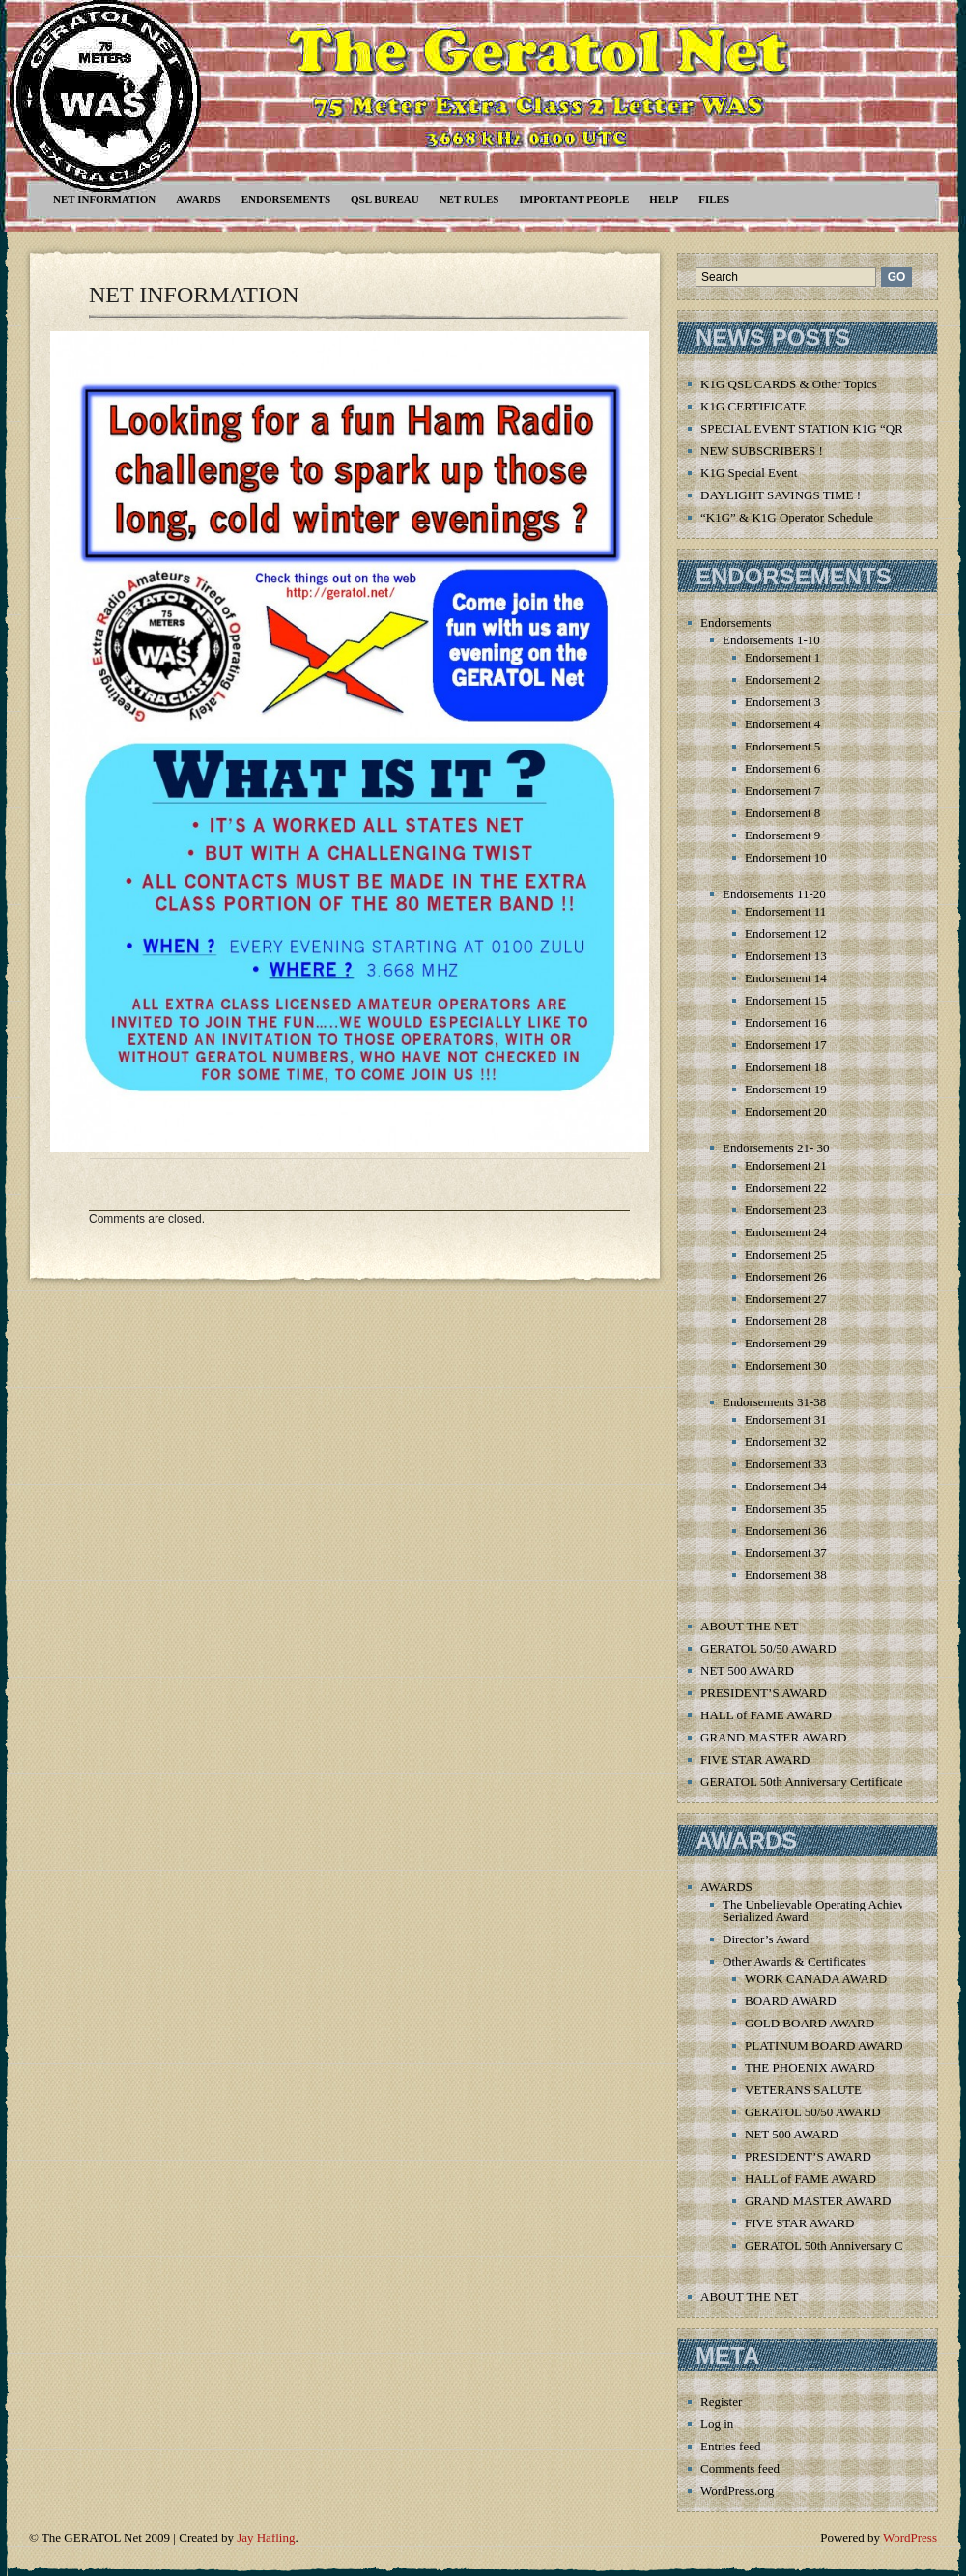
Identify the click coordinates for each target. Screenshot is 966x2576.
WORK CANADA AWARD (816, 1978)
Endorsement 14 (786, 978)
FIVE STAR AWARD (755, 1759)
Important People (574, 199)
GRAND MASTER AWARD (773, 1737)
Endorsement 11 (785, 911)
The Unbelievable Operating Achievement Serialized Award (829, 1910)
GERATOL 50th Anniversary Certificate (801, 1781)
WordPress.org (737, 2490)
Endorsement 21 (786, 1165)
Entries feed (730, 2446)
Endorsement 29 (786, 1343)
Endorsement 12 (786, 933)
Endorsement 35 (786, 1508)
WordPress (910, 2538)
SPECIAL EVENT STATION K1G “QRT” (808, 428)
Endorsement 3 (782, 701)
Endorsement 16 (786, 1022)
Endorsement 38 (786, 1575)
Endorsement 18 (786, 1067)
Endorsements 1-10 (771, 640)
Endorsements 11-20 (774, 894)
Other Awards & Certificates (794, 1961)
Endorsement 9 (782, 835)
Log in (716, 2424)
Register (721, 2401)
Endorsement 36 (786, 1530)
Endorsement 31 (786, 1419)
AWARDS (198, 199)
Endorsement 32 (786, 1441)
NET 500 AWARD (747, 1670)
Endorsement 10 (786, 857)
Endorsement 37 (786, 1552)
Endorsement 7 (782, 790)
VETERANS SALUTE (803, 2089)
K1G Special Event (748, 473)
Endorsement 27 (786, 1298)
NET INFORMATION (104, 199)
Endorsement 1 (782, 657)
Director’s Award (766, 1939)
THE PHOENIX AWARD (810, 2067)
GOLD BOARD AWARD (809, 2023)
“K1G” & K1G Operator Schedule (786, 517)
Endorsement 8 (782, 813)
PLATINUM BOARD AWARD (824, 2045)
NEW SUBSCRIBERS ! (761, 450)
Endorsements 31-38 (774, 1402)
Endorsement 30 (786, 1365)
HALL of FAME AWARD (766, 1715)
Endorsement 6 (782, 768)
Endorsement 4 (782, 724)
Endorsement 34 (786, 1486)
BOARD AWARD (791, 2001)
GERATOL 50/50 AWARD (768, 1648)
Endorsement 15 (786, 1000)
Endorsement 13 (786, 955)
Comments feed (740, 2468)
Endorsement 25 (786, 1254)
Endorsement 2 (782, 679)
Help (663, 199)
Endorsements (286, 199)
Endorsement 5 (782, 746)
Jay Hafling (266, 2538)
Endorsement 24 (786, 1232)
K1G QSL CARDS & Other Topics (788, 384)
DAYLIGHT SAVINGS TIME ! (780, 495)
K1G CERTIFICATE (753, 406)
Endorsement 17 (786, 1044)
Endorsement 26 (786, 1276)
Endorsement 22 (786, 1187)
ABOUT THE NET (749, 1626)
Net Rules (469, 199)
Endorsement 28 (786, 1321)
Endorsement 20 (786, 1111)
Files (713, 199)
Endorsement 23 (786, 1210)
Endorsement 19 (786, 1089)
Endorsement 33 (786, 1464)
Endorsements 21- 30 (776, 1148)
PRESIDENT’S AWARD (763, 1692)
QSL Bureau (385, 199)
